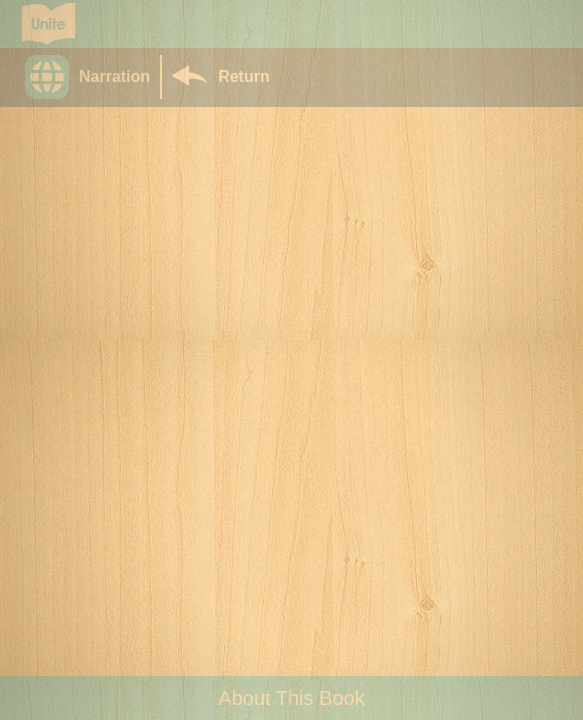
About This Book (291, 698)
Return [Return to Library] (244, 76)
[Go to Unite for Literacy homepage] (48, 24)
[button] (92, 77)
